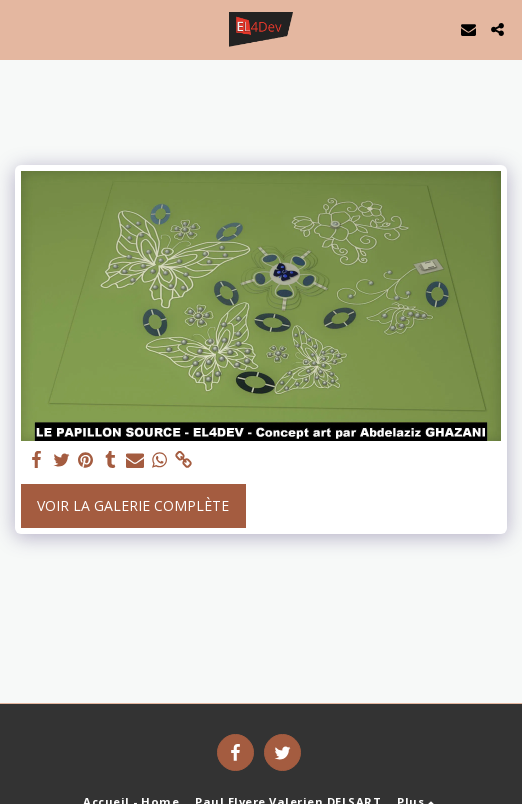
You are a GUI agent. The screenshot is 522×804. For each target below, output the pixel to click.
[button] (22, 28)
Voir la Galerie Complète (133, 505)
